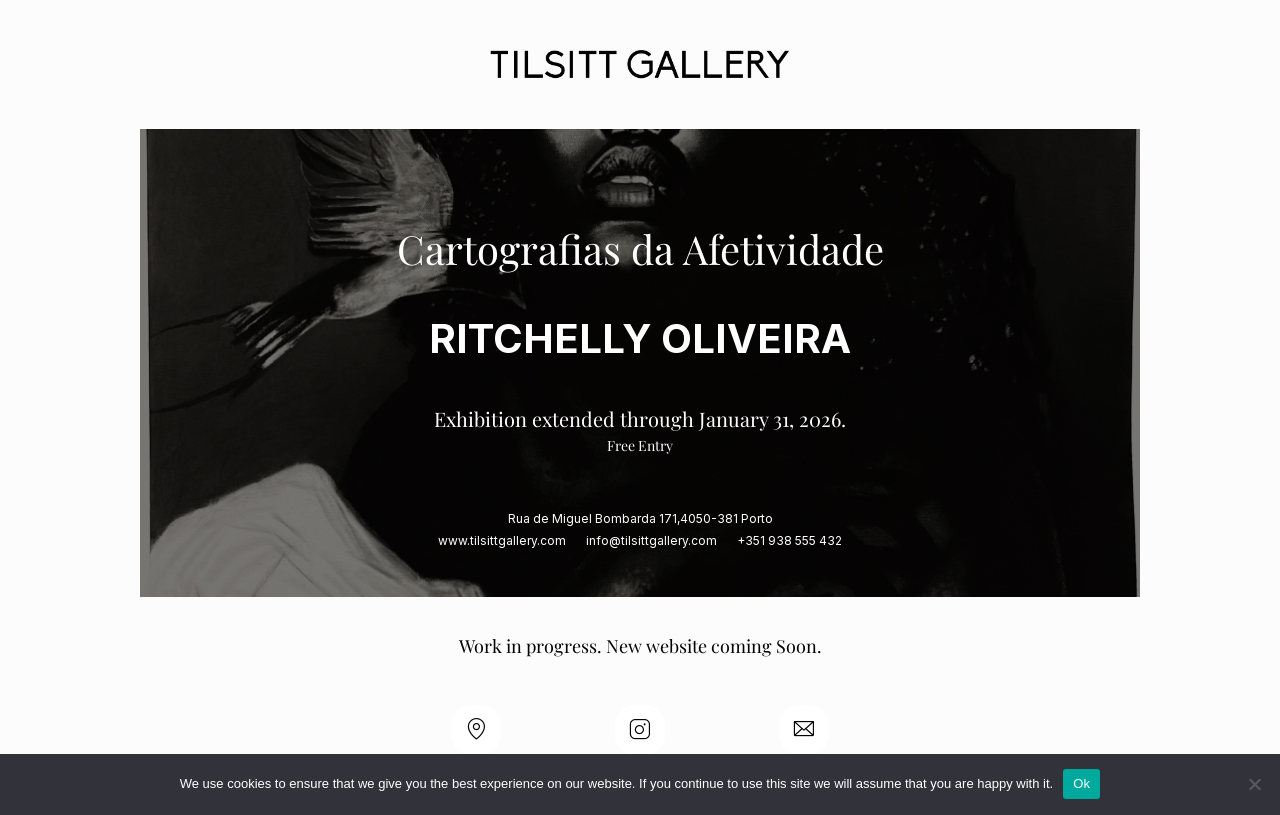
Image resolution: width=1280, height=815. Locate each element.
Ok (1081, 783)
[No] (1255, 784)
